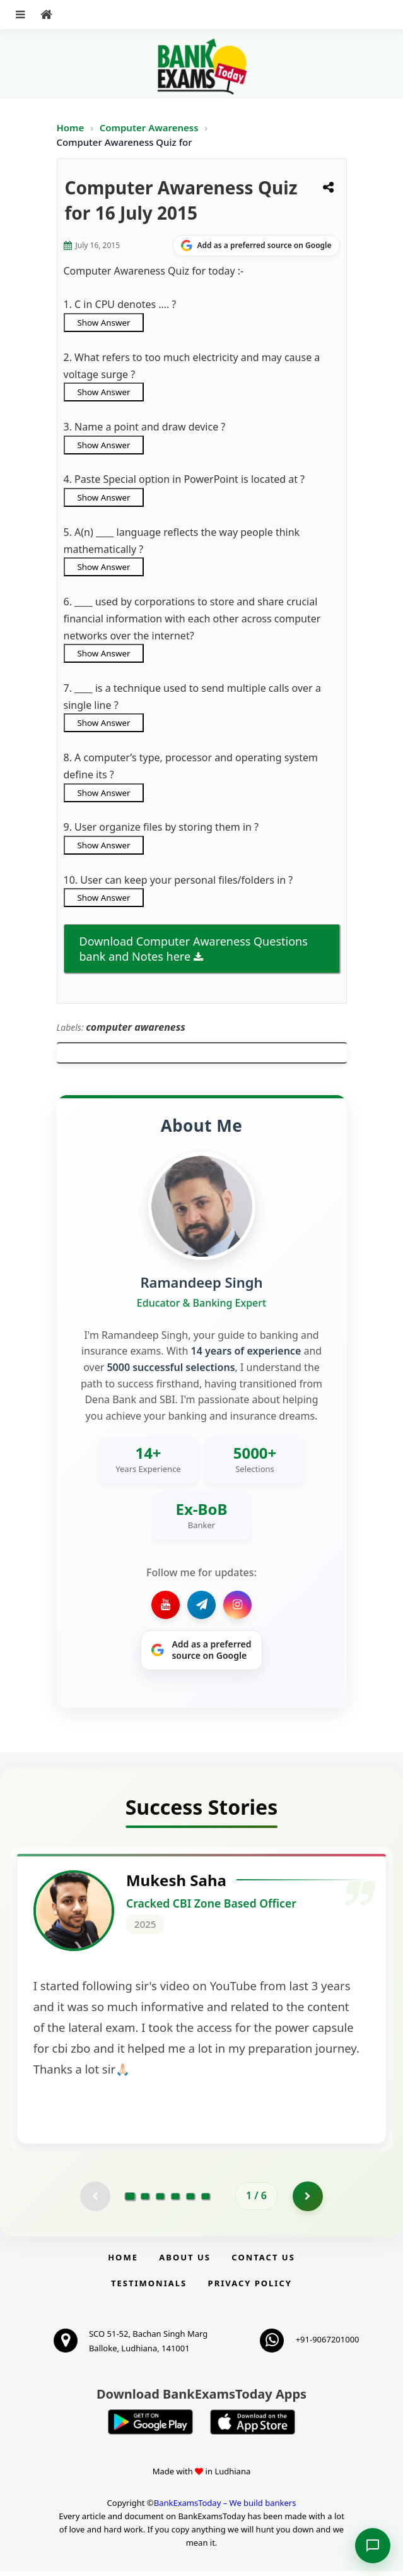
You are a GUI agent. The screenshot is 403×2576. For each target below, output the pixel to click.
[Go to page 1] (130, 2200)
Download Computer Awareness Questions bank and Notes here (193, 949)
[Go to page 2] (145, 2201)
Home (71, 127)
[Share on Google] (256, 245)
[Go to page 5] (190, 2201)
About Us (185, 2263)
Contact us (263, 2263)
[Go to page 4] (175, 2201)
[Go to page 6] (205, 2201)
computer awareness (135, 1027)
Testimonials (149, 2288)
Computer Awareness (149, 127)
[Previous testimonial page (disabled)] (94, 2201)
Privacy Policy (250, 2288)
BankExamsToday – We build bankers (225, 2508)
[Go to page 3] (160, 2201)
